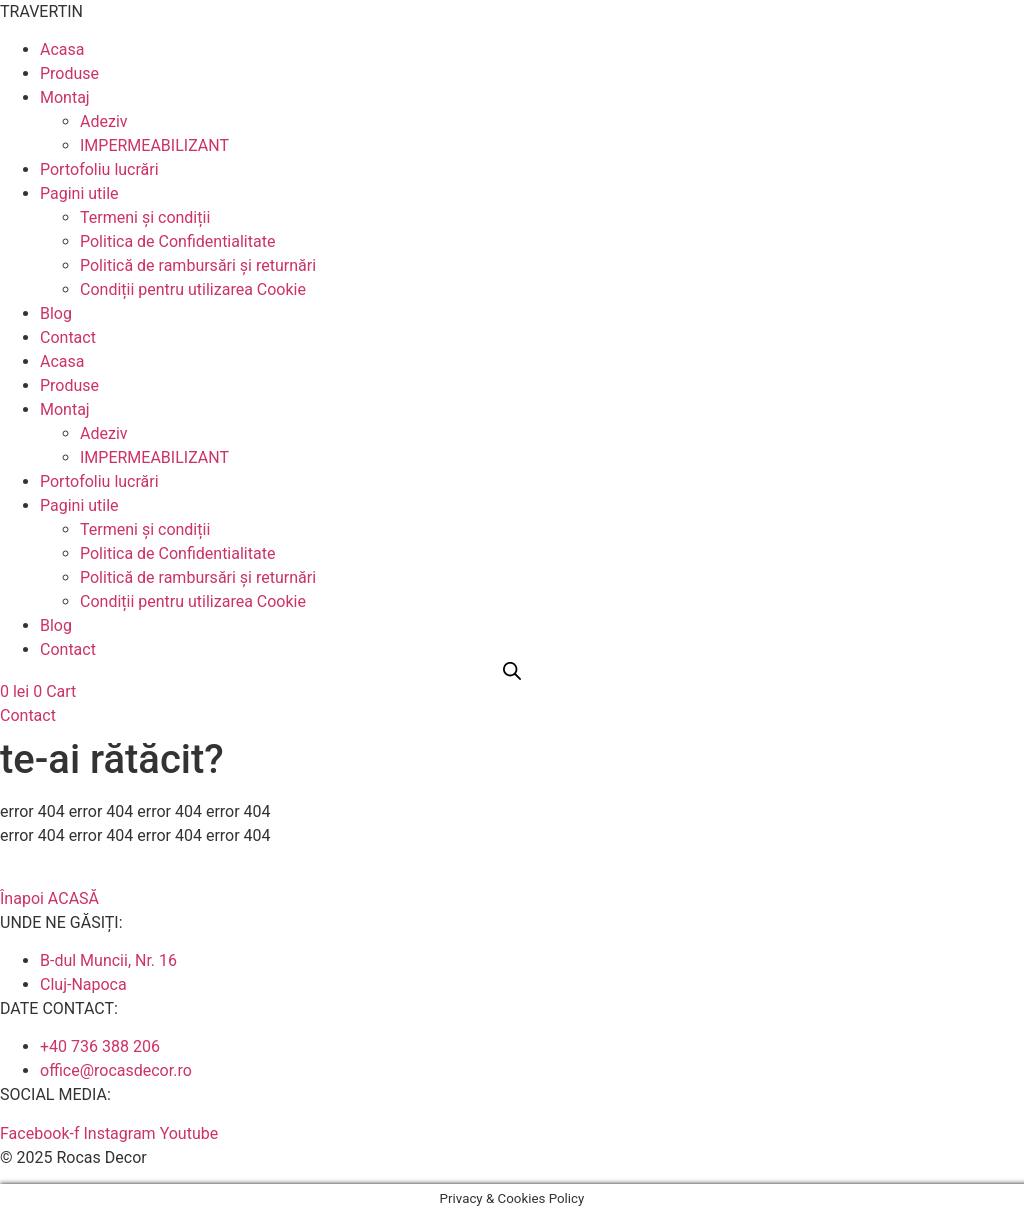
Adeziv (104, 121)
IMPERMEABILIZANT (154, 145)
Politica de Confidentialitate (177, 241)
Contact (68, 337)
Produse (69, 73)
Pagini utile (79, 193)
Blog (56, 313)
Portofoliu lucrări (99, 169)
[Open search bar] (512, 671)
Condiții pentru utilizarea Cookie (193, 289)
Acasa (62, 49)
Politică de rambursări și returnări (198, 265)
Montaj (65, 97)
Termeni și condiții (145, 217)
